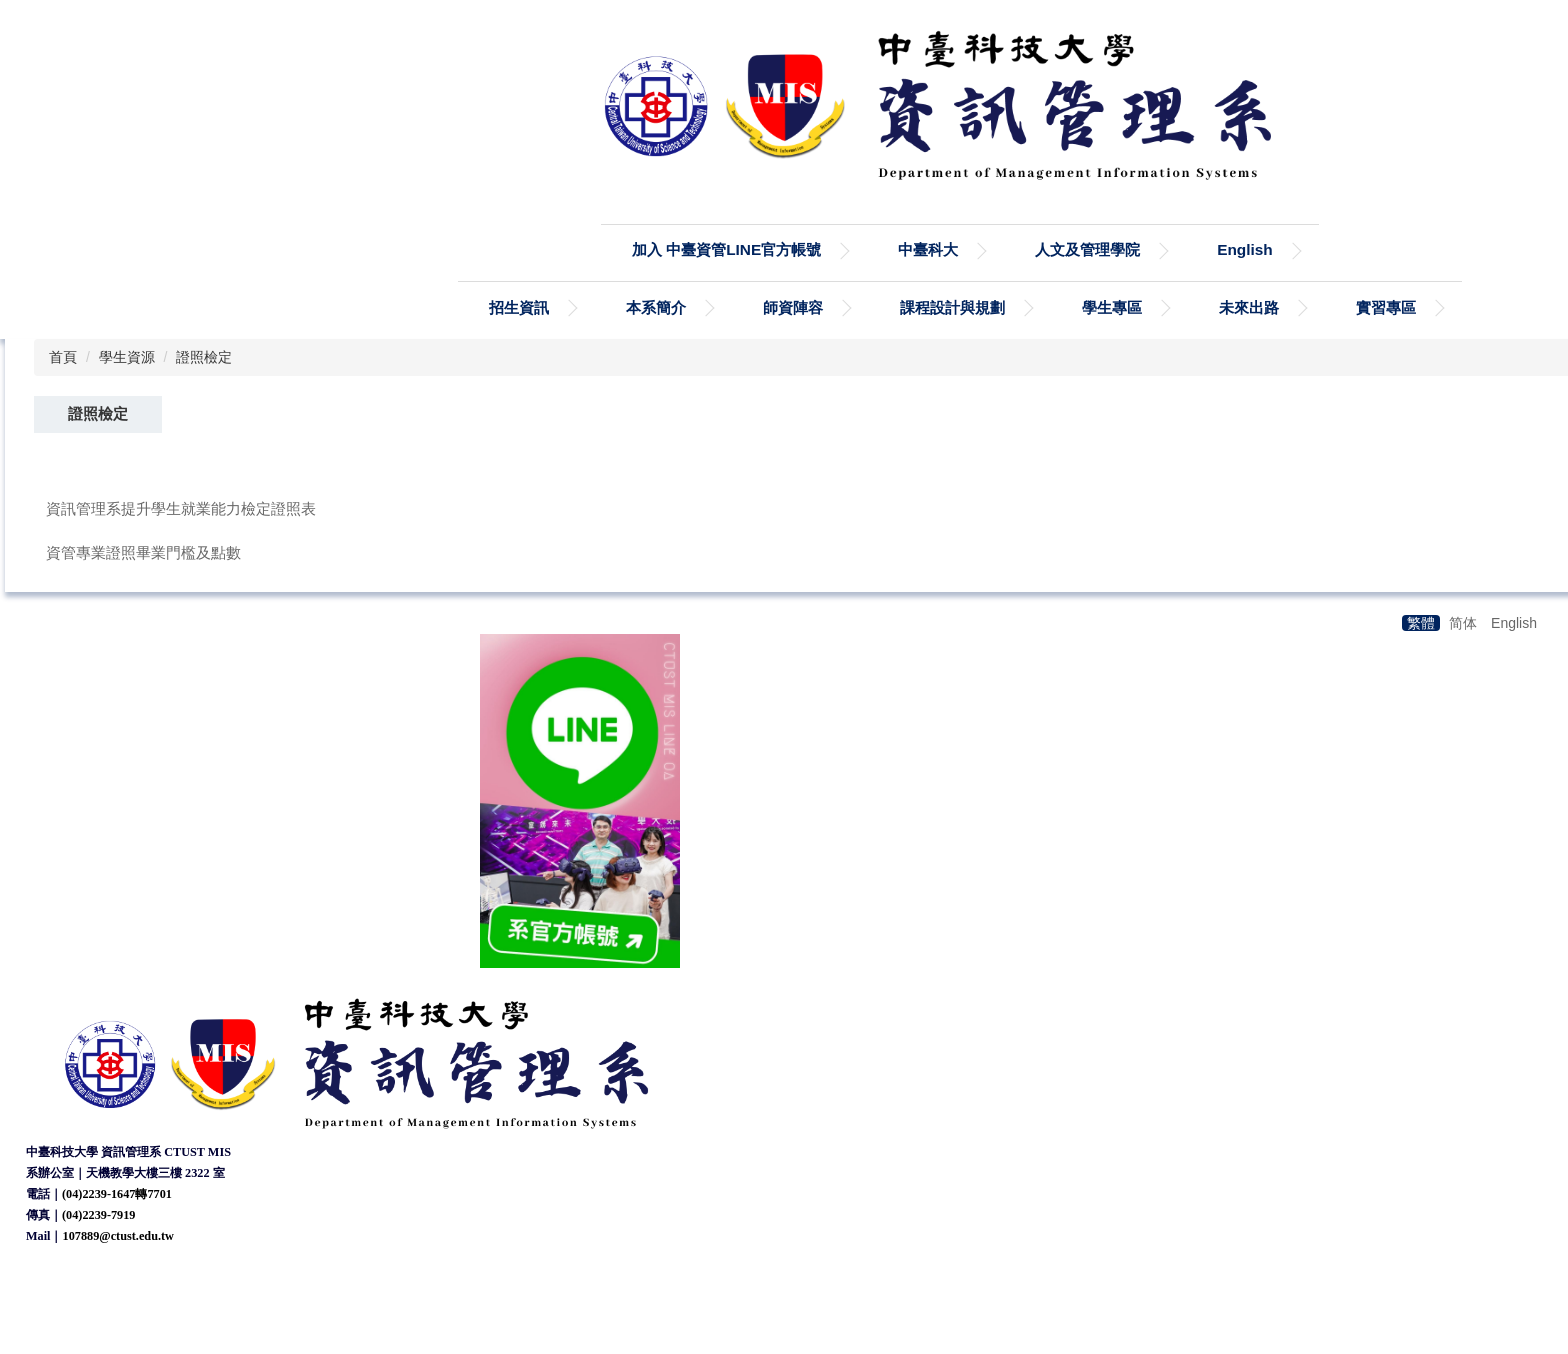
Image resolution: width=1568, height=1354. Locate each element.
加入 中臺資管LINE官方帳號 (726, 249)
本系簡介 (656, 307)
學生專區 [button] (1112, 307)
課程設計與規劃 (952, 307)
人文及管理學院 (1087, 249)
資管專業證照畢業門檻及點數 (143, 552)
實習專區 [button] (1386, 307)
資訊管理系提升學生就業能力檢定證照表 (181, 508)
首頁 (63, 357)
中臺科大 (928, 249)
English (1245, 249)
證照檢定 (204, 357)
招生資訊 (519, 307)
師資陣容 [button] (793, 307)
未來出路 (1249, 307)
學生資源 (127, 357)
